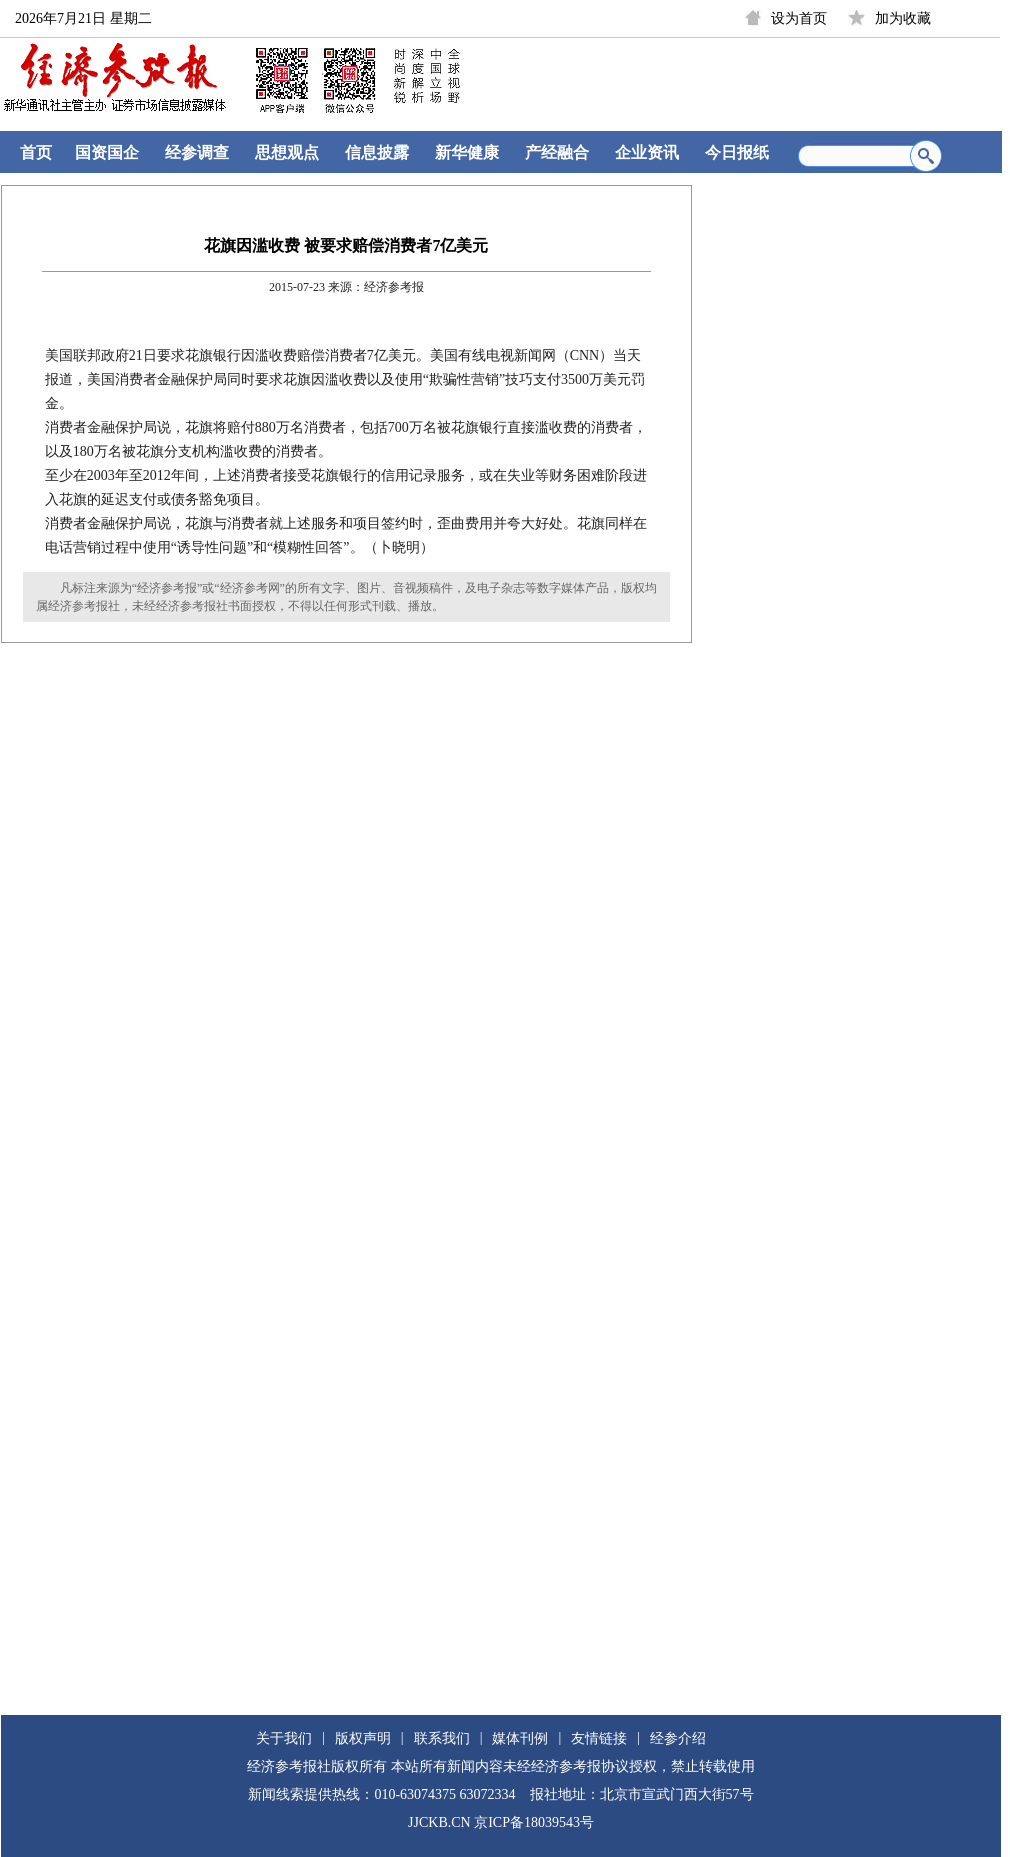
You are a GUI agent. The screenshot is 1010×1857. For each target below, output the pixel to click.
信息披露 (377, 152)
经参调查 (197, 152)
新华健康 (467, 152)
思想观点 (287, 152)
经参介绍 (678, 1738)
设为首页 (799, 18)
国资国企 (107, 152)
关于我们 (284, 1738)
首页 (36, 152)
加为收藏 (903, 18)
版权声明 (363, 1738)
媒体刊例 (520, 1738)
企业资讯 (647, 152)
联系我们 (442, 1738)
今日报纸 (737, 152)
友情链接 (599, 1738)
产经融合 (557, 152)
